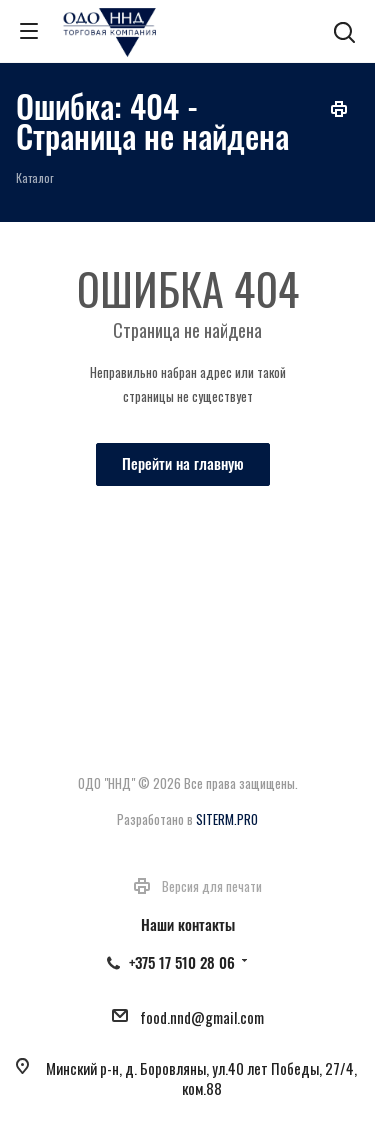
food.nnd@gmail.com (202, 1017)
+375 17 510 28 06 (182, 962)
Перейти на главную (183, 463)
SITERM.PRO (227, 819)
